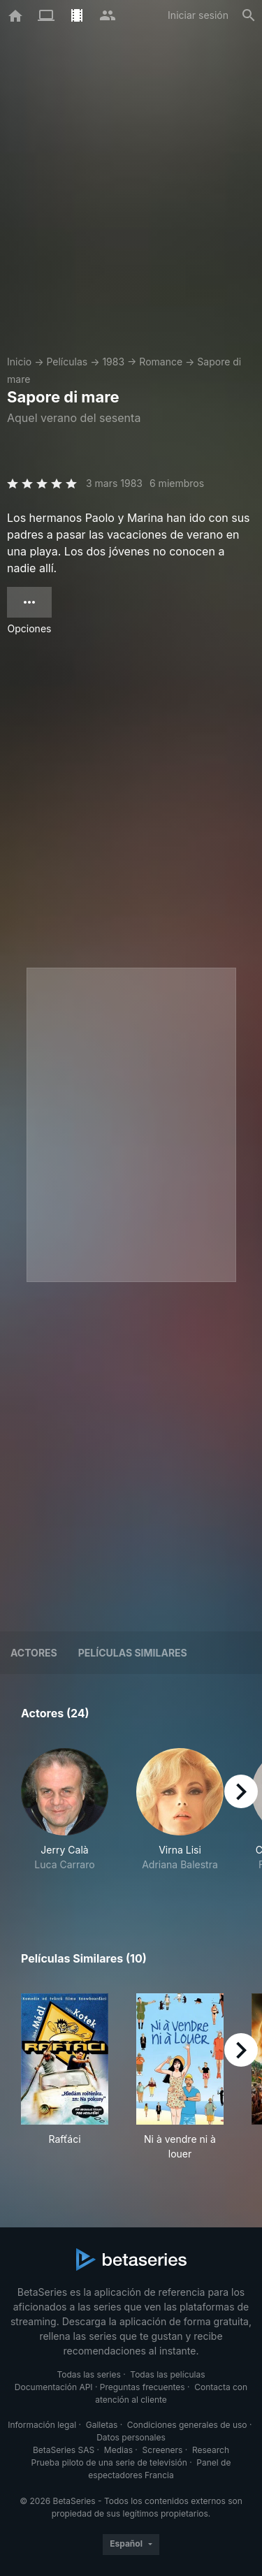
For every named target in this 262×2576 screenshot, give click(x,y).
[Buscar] (248, 15)
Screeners (163, 2450)
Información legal (42, 2424)
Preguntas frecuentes (142, 2387)
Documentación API (54, 2387)
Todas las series (88, 2374)
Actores (33, 1653)
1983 (113, 362)
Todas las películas (167, 2374)
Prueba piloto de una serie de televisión (109, 2462)
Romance (160, 362)
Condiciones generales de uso (187, 2424)
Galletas (102, 2424)
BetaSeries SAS (63, 2450)
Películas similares (132, 1653)
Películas (66, 362)
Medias (118, 2450)
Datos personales (131, 2437)
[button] (64, 1817)
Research (210, 2450)
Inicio (19, 362)
